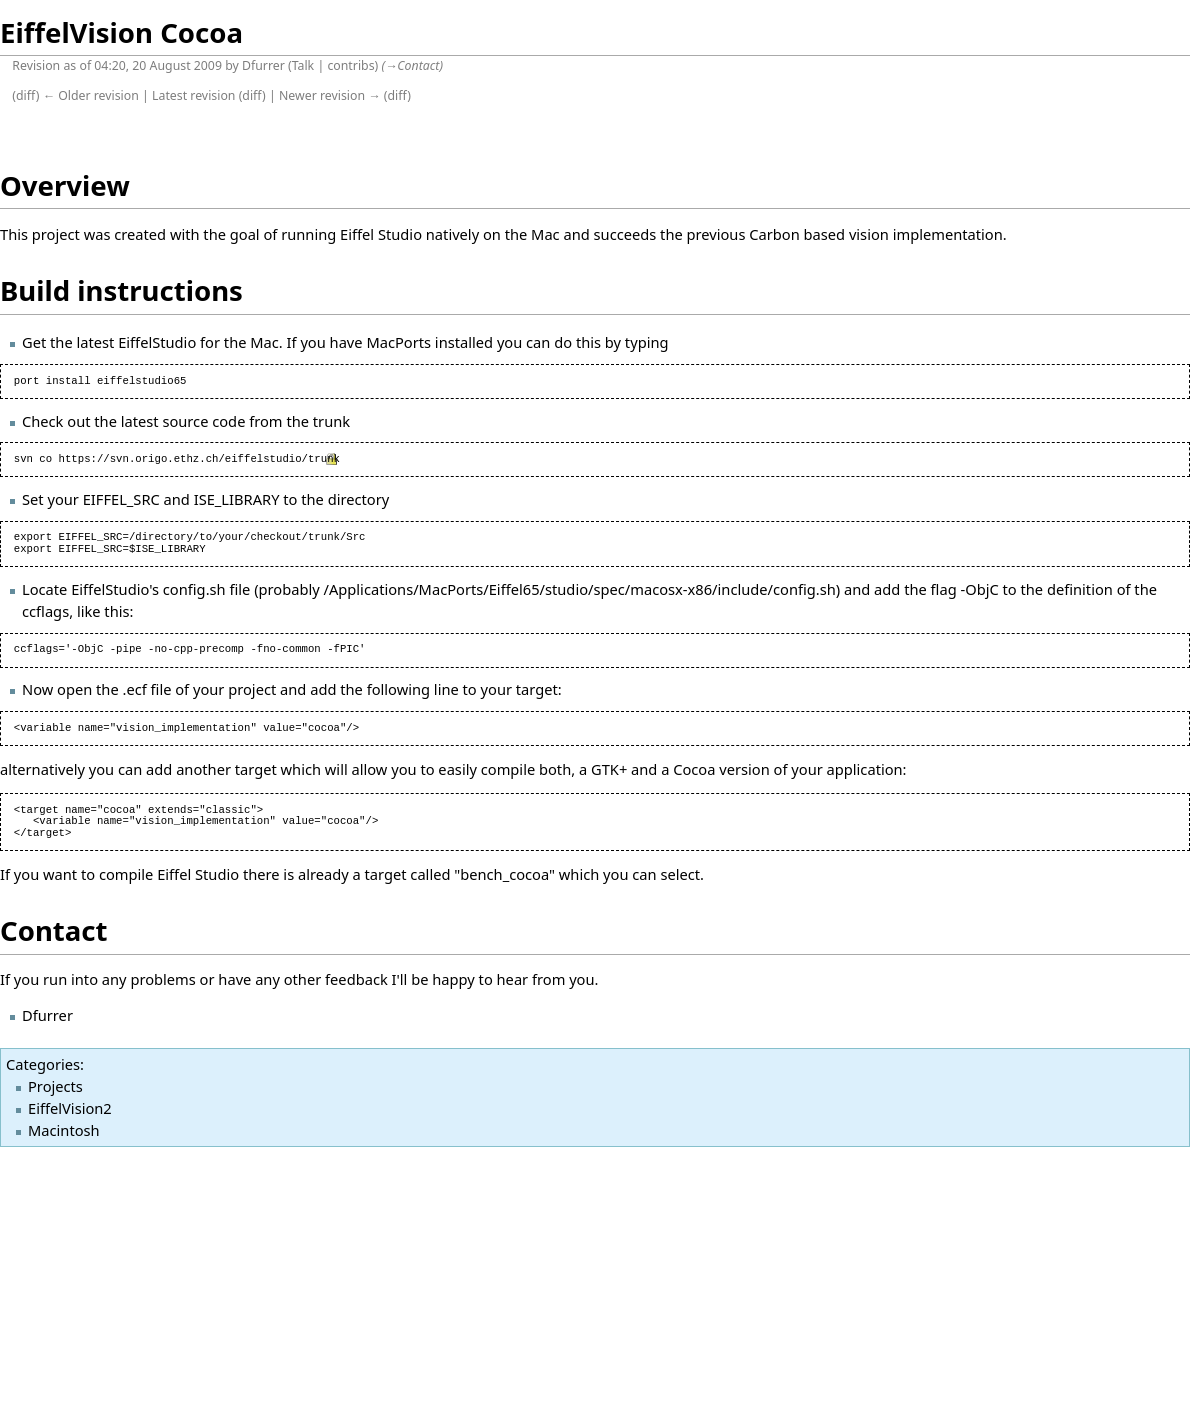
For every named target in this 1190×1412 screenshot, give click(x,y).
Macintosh (64, 1130)
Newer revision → (330, 95)
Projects (55, 1086)
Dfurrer (263, 65)
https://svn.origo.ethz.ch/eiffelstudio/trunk (199, 459)
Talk (303, 65)
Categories (43, 1064)
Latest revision (193, 95)
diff (26, 95)
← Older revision (91, 95)
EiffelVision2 (70, 1108)
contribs (350, 65)
